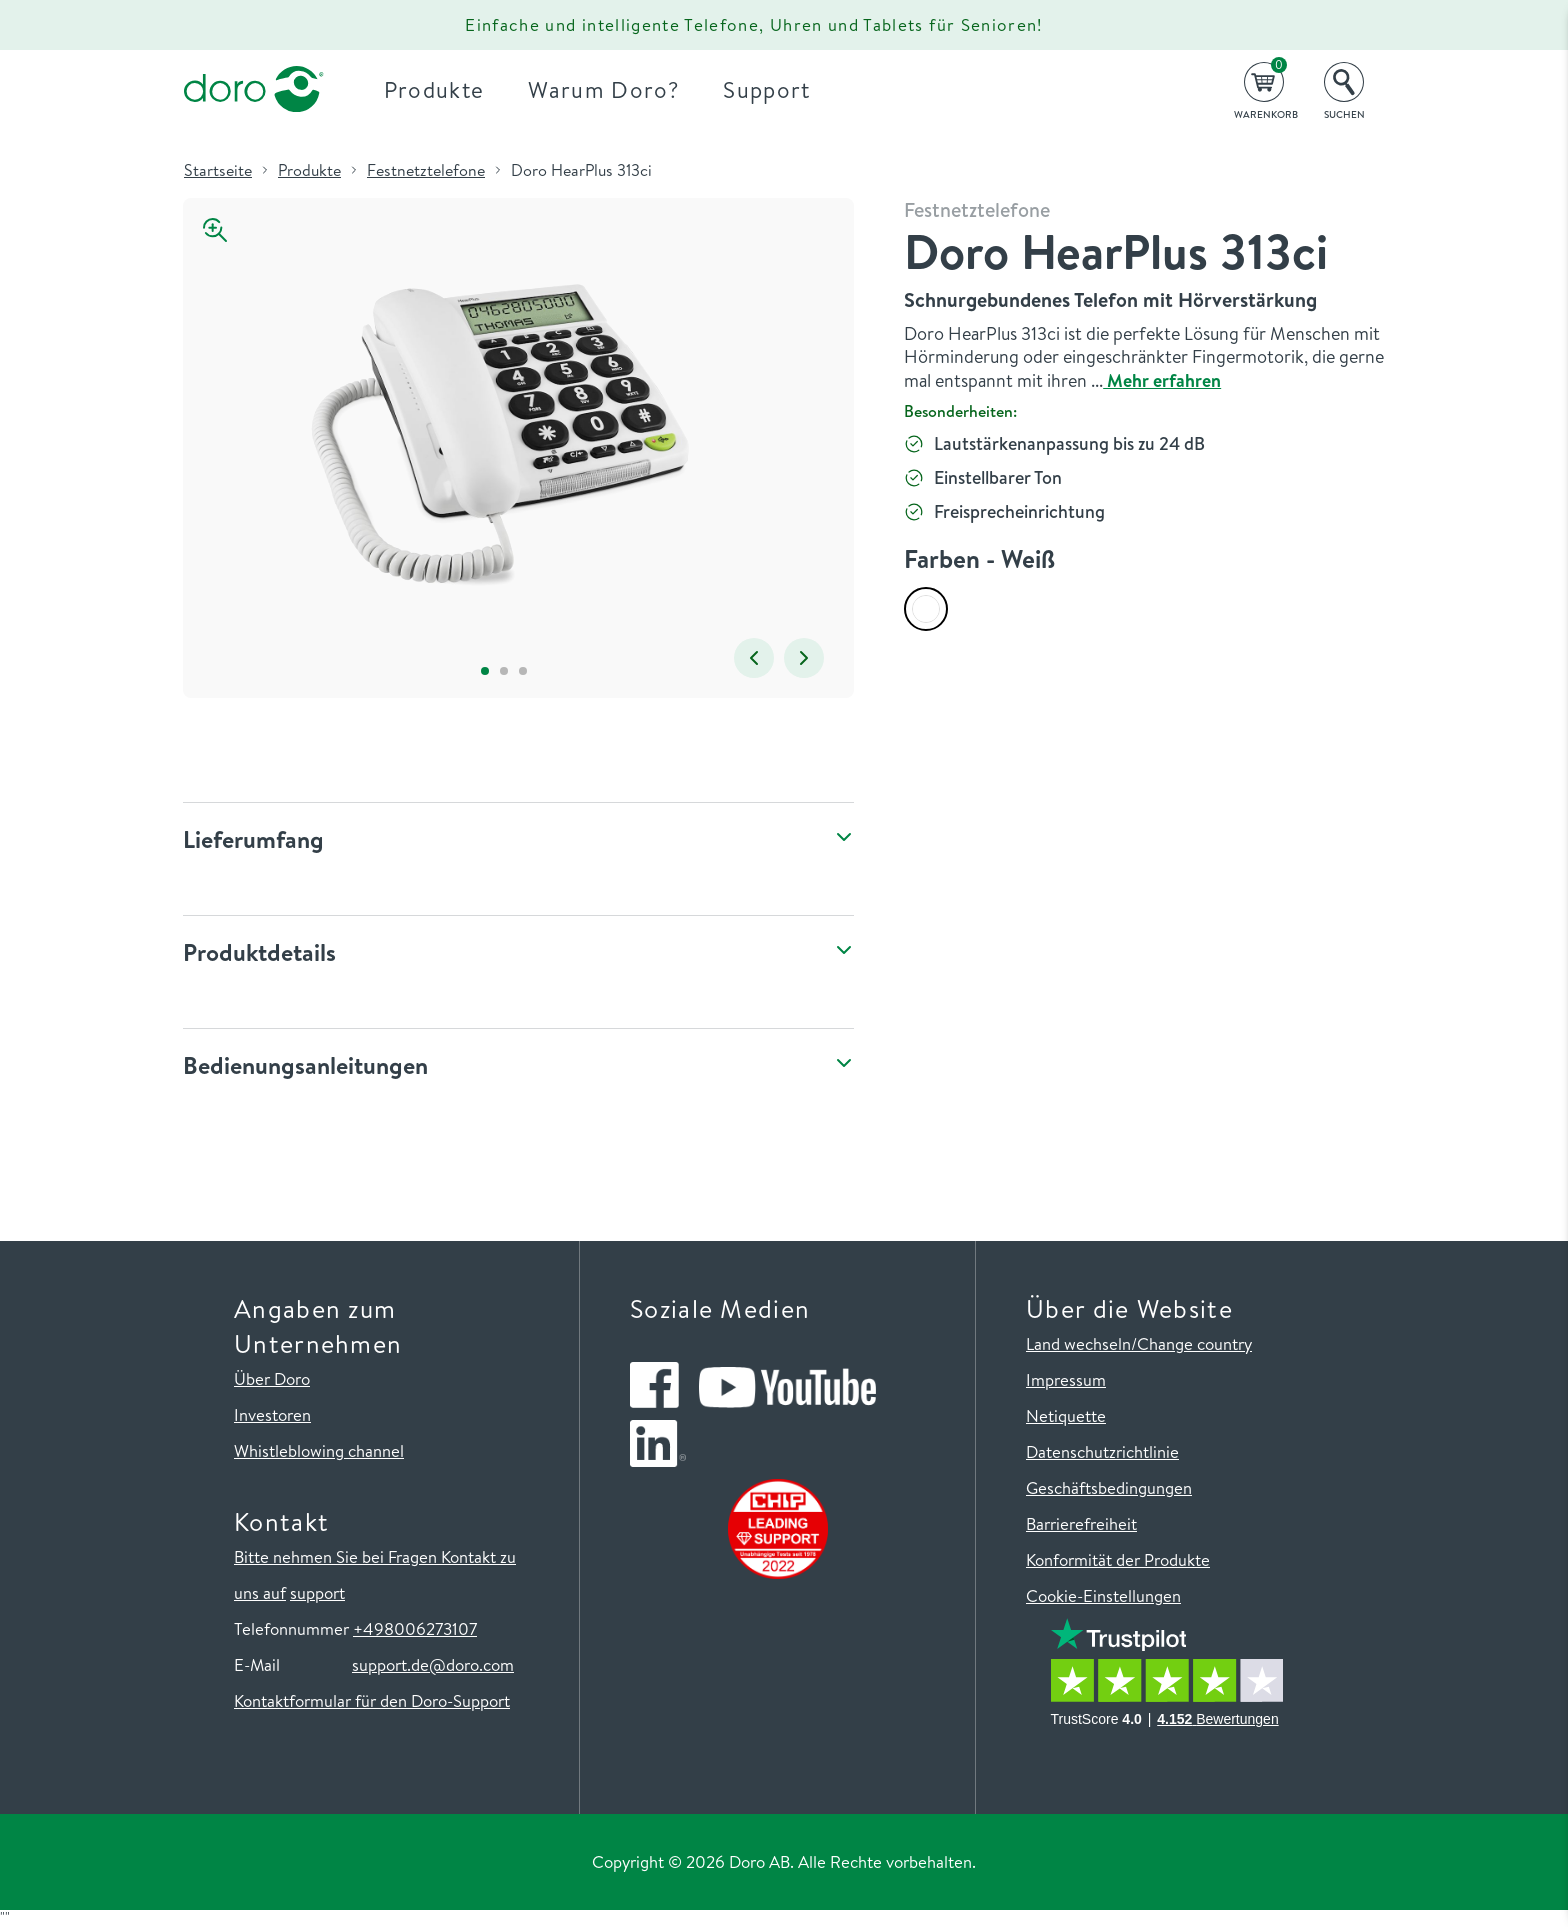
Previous (754, 658)
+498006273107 (415, 1628)
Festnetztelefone (426, 170)
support (317, 1592)
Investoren (272, 1414)
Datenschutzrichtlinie (1102, 1451)
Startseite (218, 170)
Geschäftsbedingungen (1109, 1487)
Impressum (1066, 1379)
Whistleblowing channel (319, 1450)
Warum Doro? (603, 89)
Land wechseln (1078, 1343)
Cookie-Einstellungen (1103, 1595)
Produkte (434, 89)
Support (766, 89)
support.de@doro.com (433, 1664)
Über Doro (272, 1378)
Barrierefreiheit (1081, 1523)
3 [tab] (522, 670)
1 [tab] (484, 670)
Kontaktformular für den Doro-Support (372, 1700)
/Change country (1191, 1343)
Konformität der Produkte (1118, 1559)
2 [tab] (503, 670)
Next (804, 658)
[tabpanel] (503, 428)
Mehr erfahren (1162, 380)
